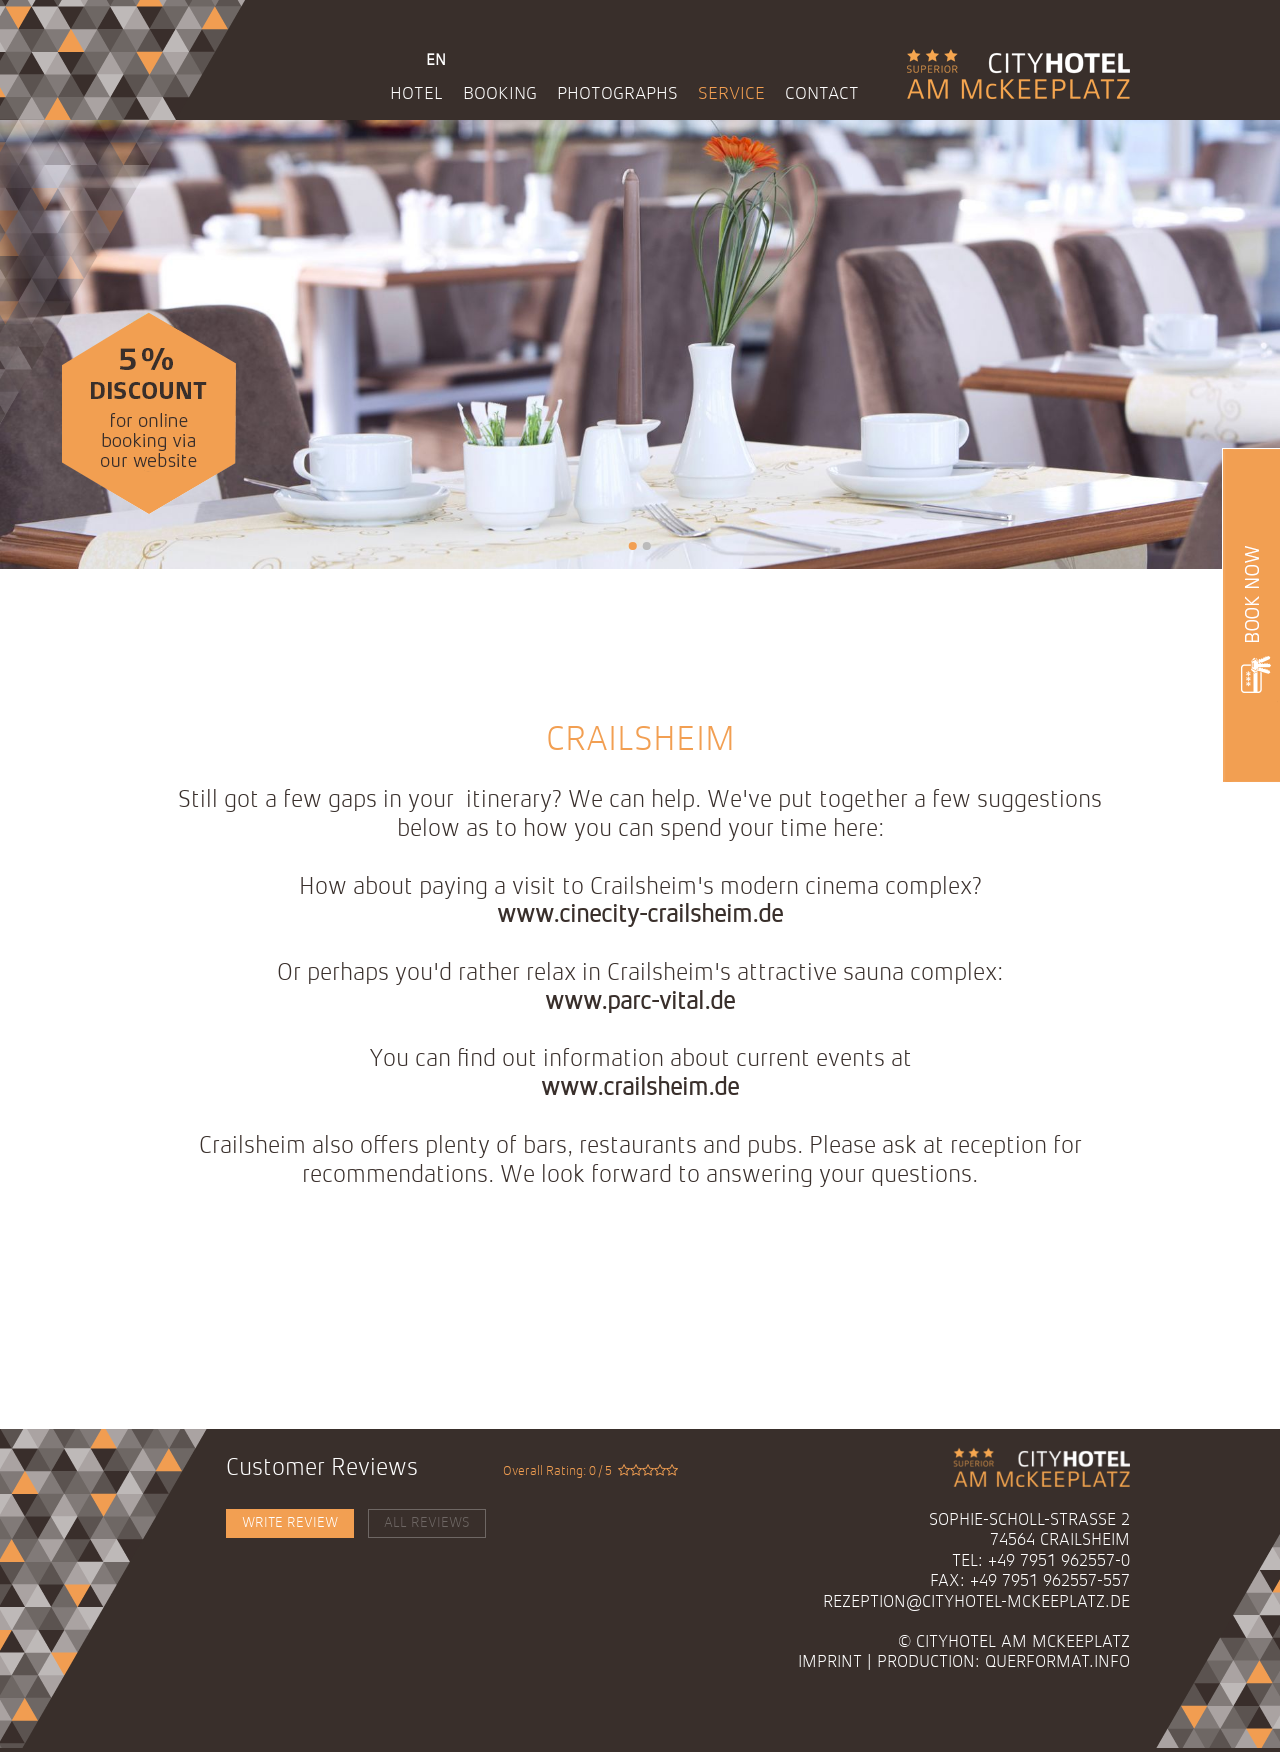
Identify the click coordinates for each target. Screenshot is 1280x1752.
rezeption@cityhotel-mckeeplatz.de (976, 1602)
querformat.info (1057, 1662)
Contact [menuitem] (822, 94)
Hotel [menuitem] (416, 94)
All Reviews (427, 1523)
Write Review (290, 1523)
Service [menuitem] (731, 94)
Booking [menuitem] (500, 94)
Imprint (830, 1662)
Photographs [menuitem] (617, 94)
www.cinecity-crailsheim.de (640, 916)
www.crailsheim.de (640, 1089)
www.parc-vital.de (640, 1003)
